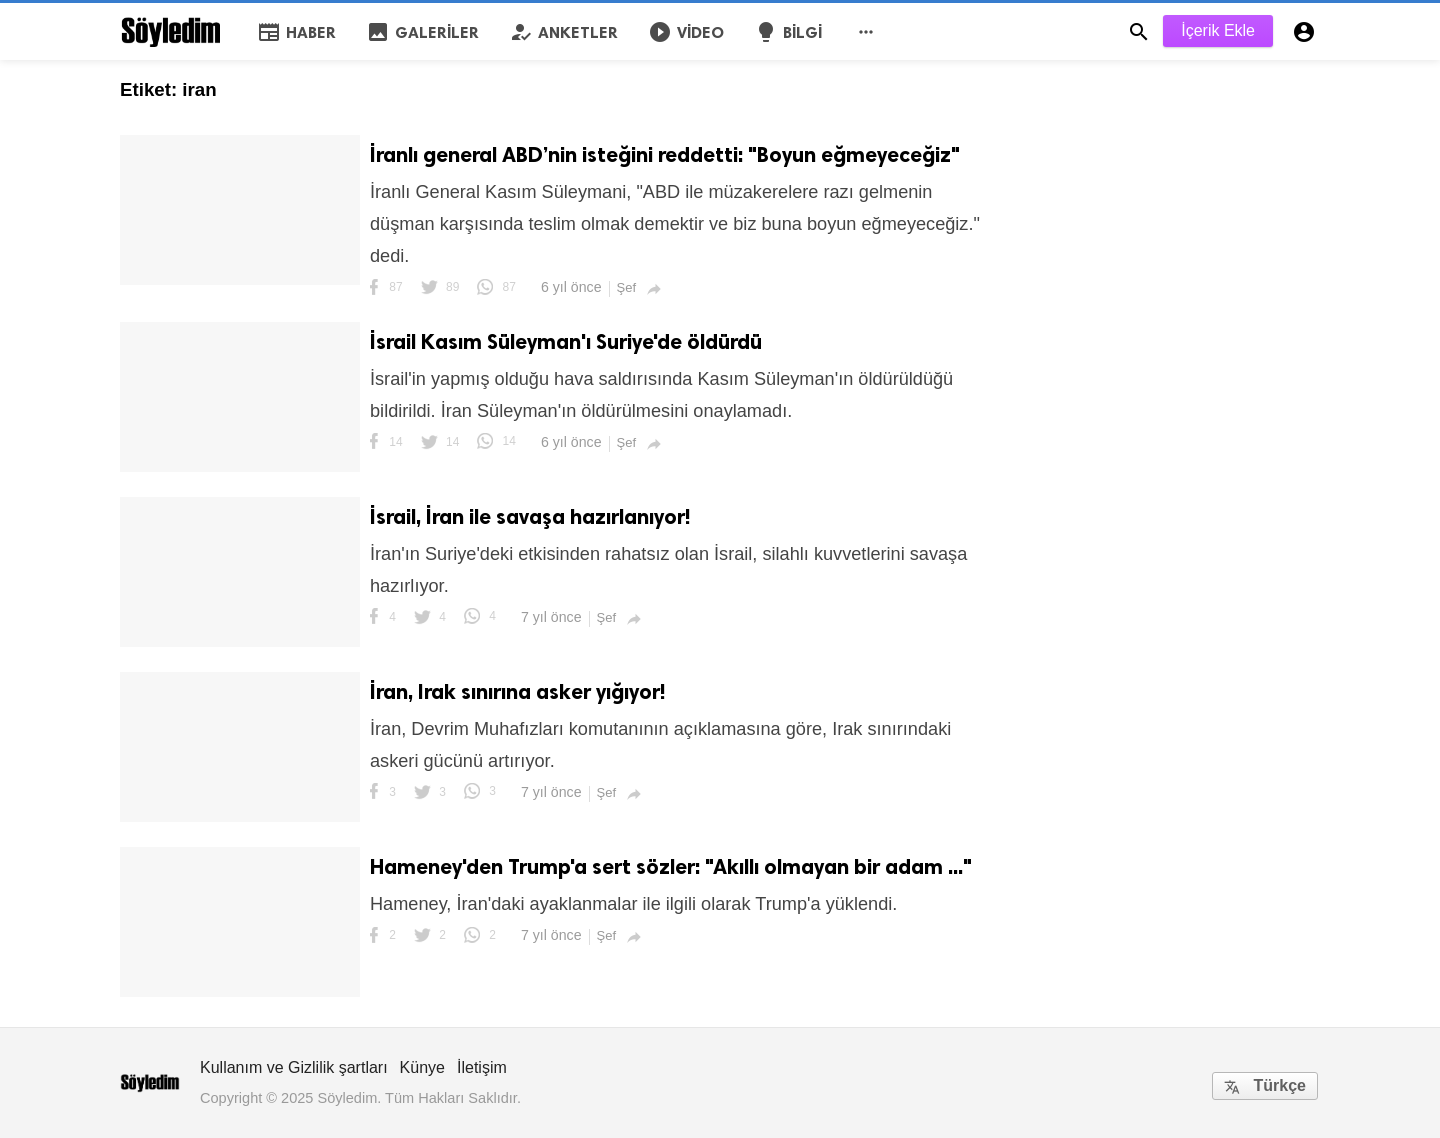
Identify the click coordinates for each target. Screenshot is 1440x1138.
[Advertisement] (1170, 185)
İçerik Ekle (1218, 30)
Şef (627, 287)
